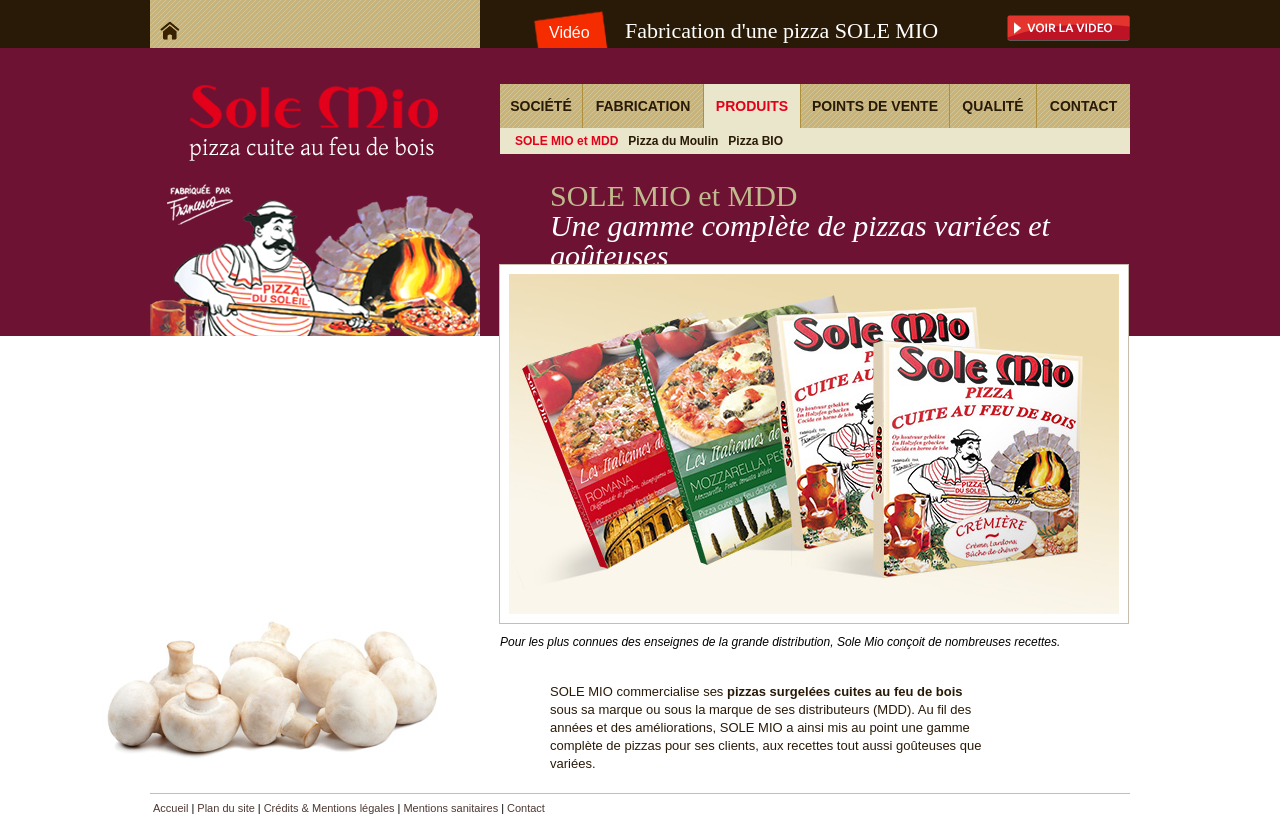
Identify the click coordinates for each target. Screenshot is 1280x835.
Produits (752, 106)
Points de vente (875, 106)
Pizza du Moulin (673, 141)
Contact (1083, 106)
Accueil (170, 808)
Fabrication (643, 106)
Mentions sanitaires (450, 808)
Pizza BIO (755, 141)
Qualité (992, 106)
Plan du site (225, 808)
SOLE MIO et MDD (566, 141)
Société (540, 106)
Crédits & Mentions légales (329, 808)
